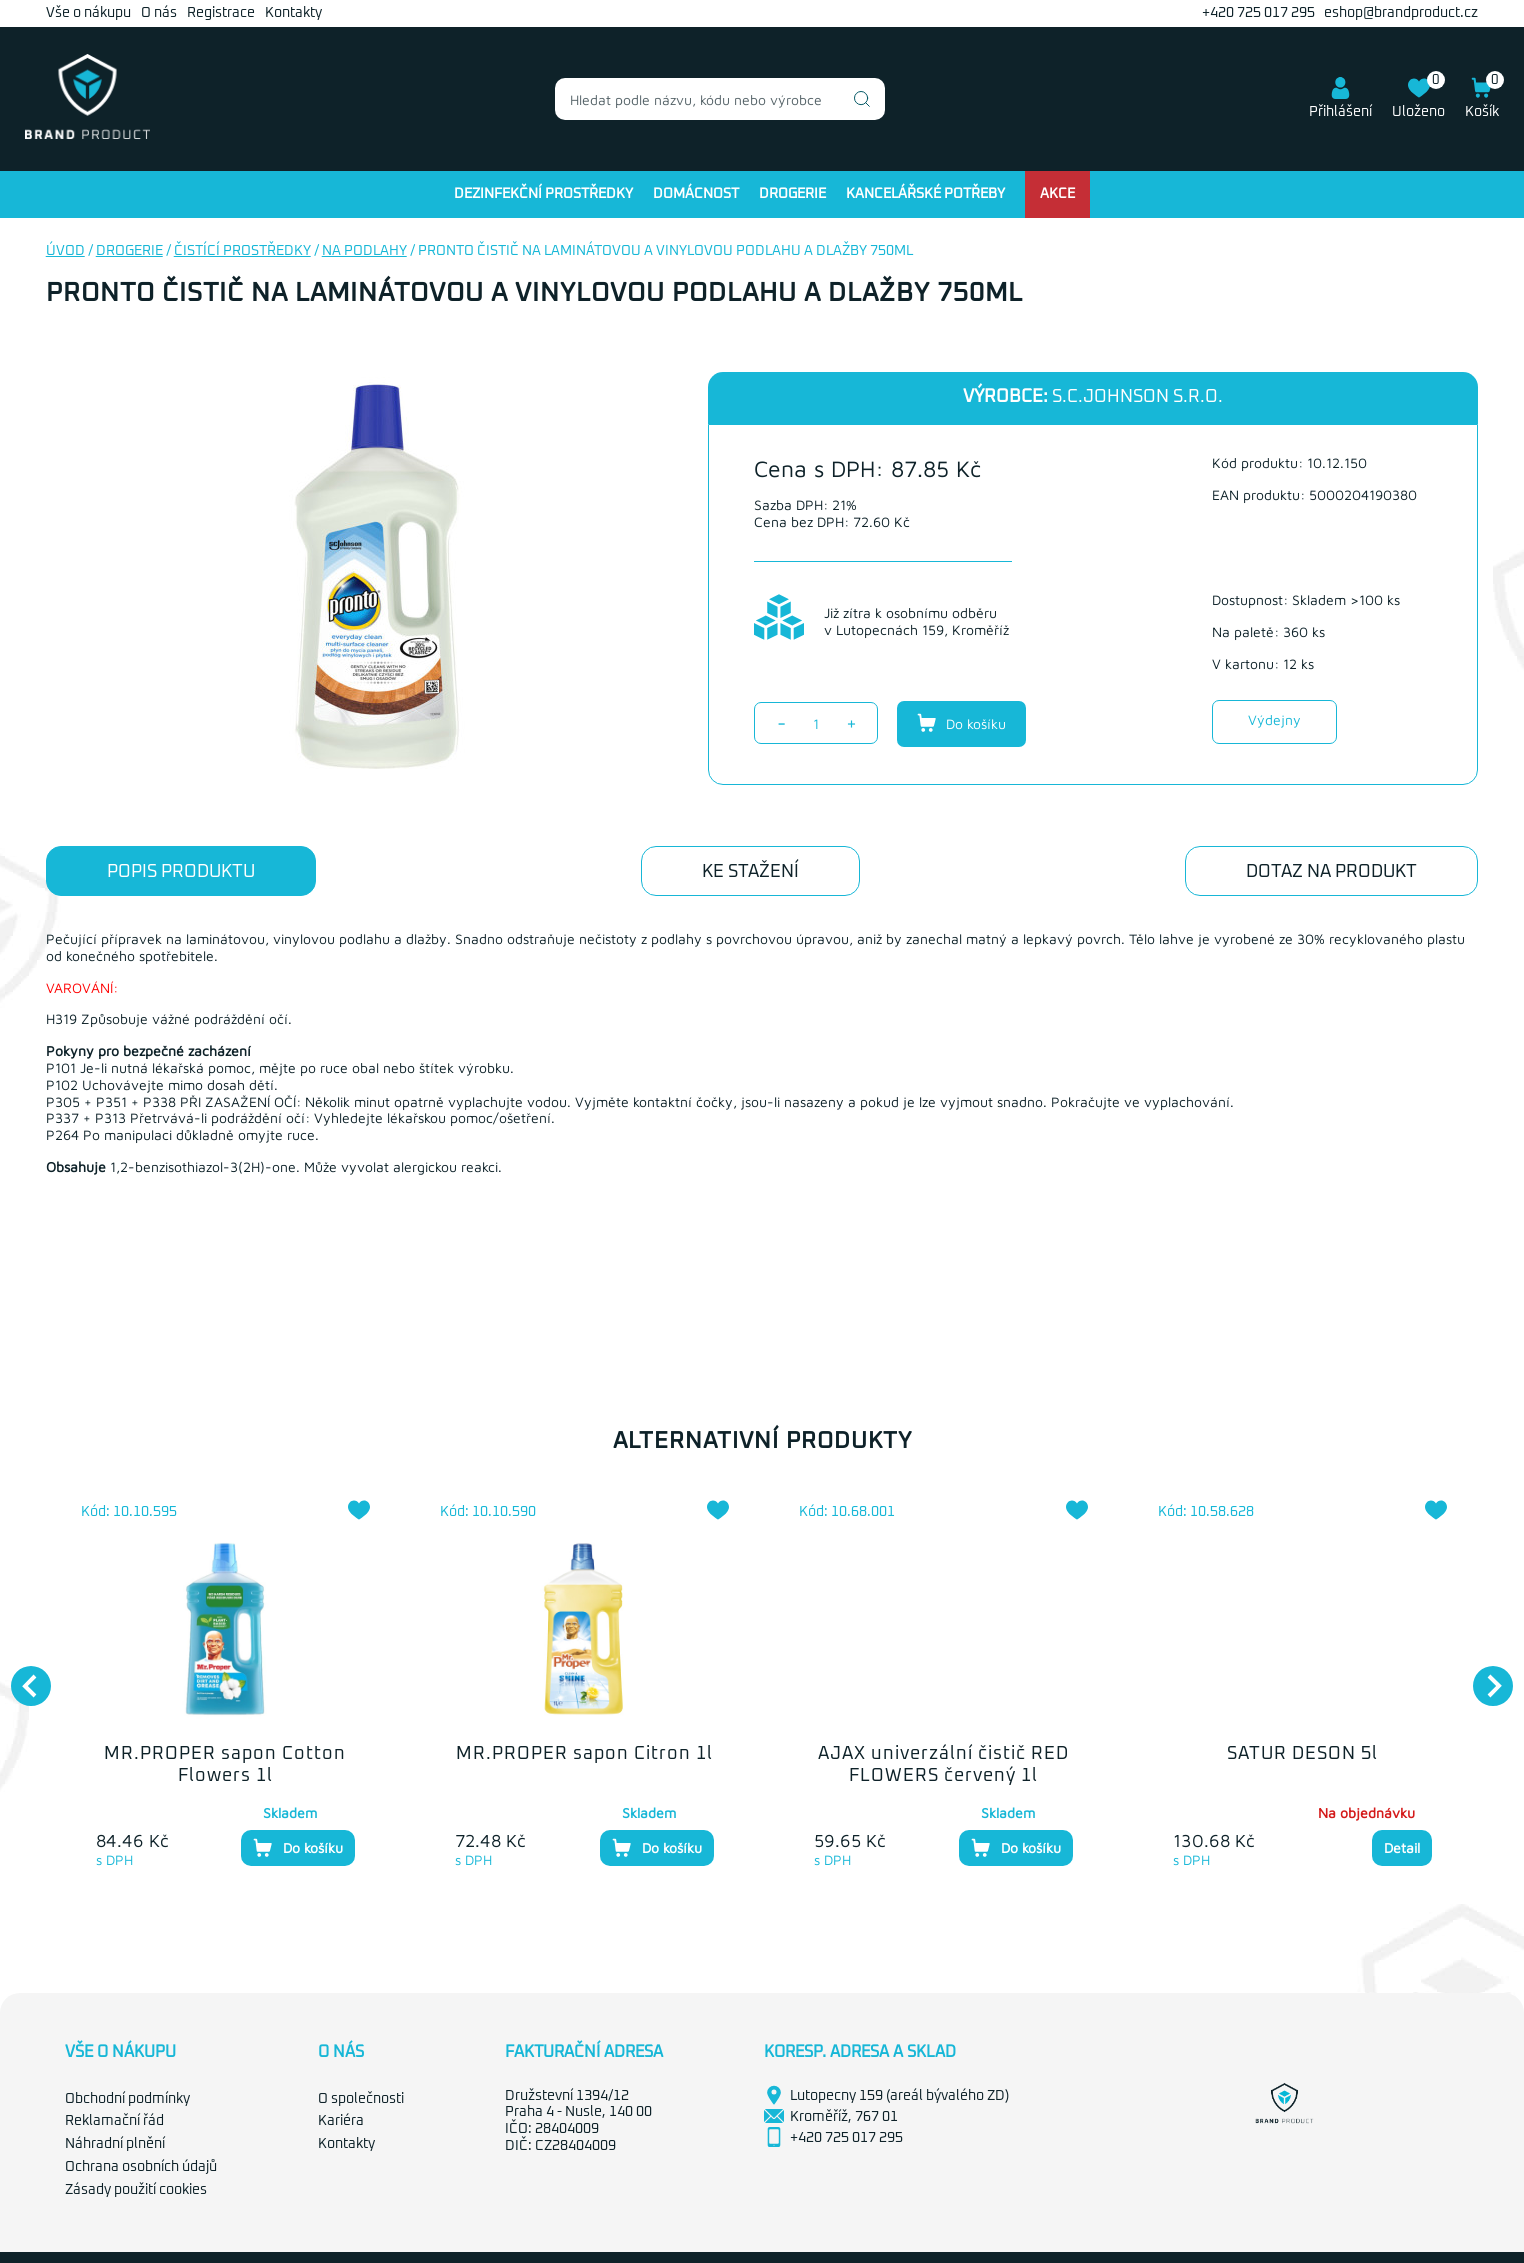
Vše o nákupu (88, 13)
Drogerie (792, 194)
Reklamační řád (114, 2121)
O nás (159, 13)
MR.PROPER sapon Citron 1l (584, 1754)
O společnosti (361, 2099)
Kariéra (341, 2121)
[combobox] (720, 99)
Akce (1057, 194)
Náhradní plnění (115, 2144)
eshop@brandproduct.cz (1401, 13)
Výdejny (1274, 719)
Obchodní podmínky (127, 2099)
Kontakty (293, 13)
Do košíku (961, 723)
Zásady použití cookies (136, 2190)
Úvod (65, 251)
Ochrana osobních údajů (141, 2167)
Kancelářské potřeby (925, 194)
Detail (1402, 1847)
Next (1483, 1676)
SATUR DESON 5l (1302, 1754)
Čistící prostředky (242, 251)
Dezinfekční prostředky (543, 194)
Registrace (221, 13)
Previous (21, 1676)
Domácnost (696, 194)
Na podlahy (364, 251)
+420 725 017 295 (1258, 13)
